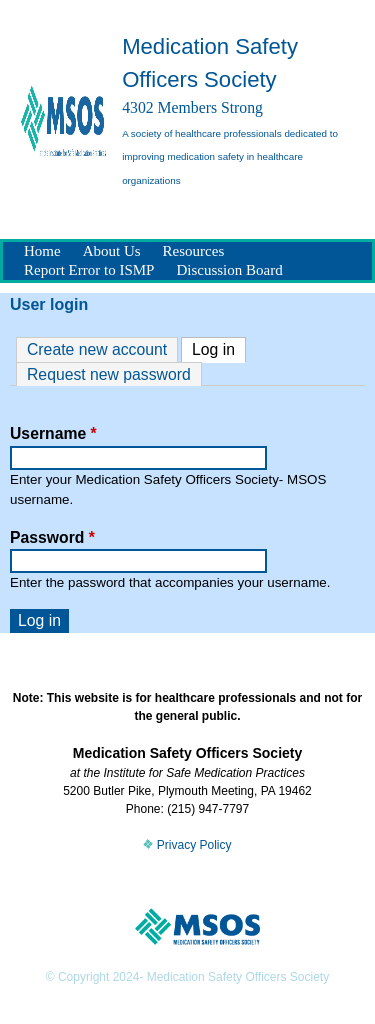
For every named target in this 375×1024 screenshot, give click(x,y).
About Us (112, 251)
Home (42, 251)
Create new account (97, 349)
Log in (219, 348)
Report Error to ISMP (89, 270)
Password (52, 537)
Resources (194, 251)
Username (53, 433)
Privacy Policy (187, 845)
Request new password (109, 374)
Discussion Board (229, 270)
